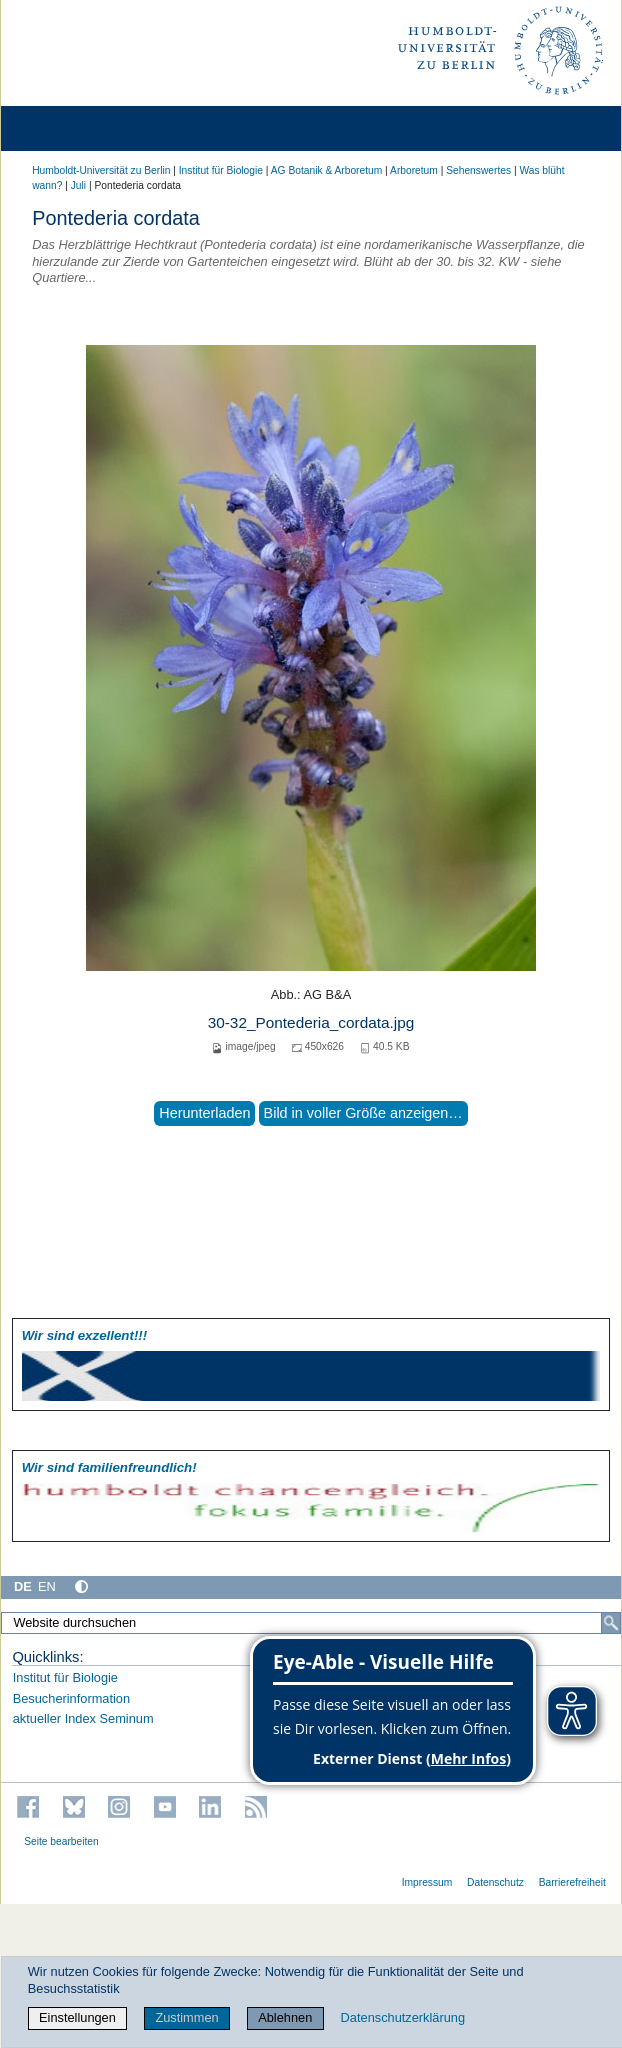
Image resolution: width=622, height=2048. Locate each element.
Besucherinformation (71, 1698)
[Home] (72, 128)
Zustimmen (186, 2017)
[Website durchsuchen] (311, 1623)
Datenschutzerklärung (403, 2017)
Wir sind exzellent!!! (84, 1335)
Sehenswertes (478, 170)
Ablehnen (285, 2017)
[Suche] (611, 1623)
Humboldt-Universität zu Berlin (101, 170)
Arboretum (414, 170)
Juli (78, 185)
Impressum (427, 1882)
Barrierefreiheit (572, 1882)
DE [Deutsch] (23, 1586)
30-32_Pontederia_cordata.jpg (311, 1022)
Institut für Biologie (221, 170)
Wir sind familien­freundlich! (109, 1467)
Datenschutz (495, 1882)
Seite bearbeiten (61, 1841)
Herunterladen (204, 1113)
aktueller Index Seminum (83, 1718)
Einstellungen (77, 2017)
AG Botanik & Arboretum (327, 170)
